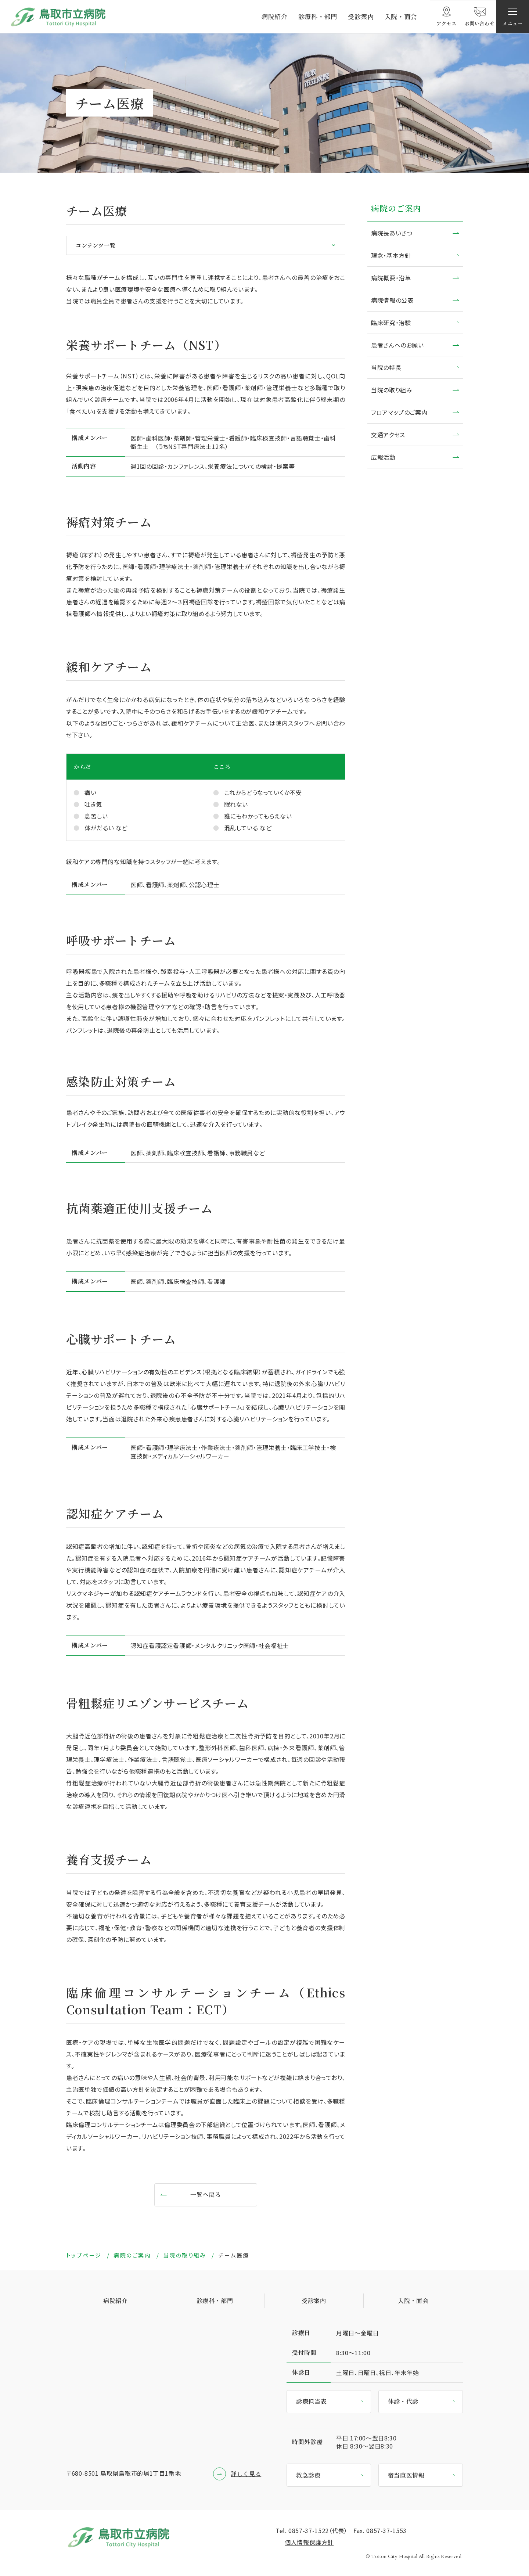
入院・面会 (401, 16)
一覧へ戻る (205, 2194)
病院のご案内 (396, 208)
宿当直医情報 (406, 2475)
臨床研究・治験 (391, 322)
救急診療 (308, 2475)
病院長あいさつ (391, 233)
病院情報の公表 (392, 300)
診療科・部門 (317, 16)
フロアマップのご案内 (399, 412)
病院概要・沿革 (391, 277)
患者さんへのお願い (397, 345)
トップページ (83, 2255)
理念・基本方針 (391, 255)
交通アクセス (388, 434)
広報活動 (383, 457)
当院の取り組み (391, 389)
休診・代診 (403, 2401)
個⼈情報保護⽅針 (309, 2542)
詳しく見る (246, 2473)
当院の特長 (386, 367)
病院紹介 (275, 16)
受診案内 (361, 16)
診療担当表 (311, 2401)
